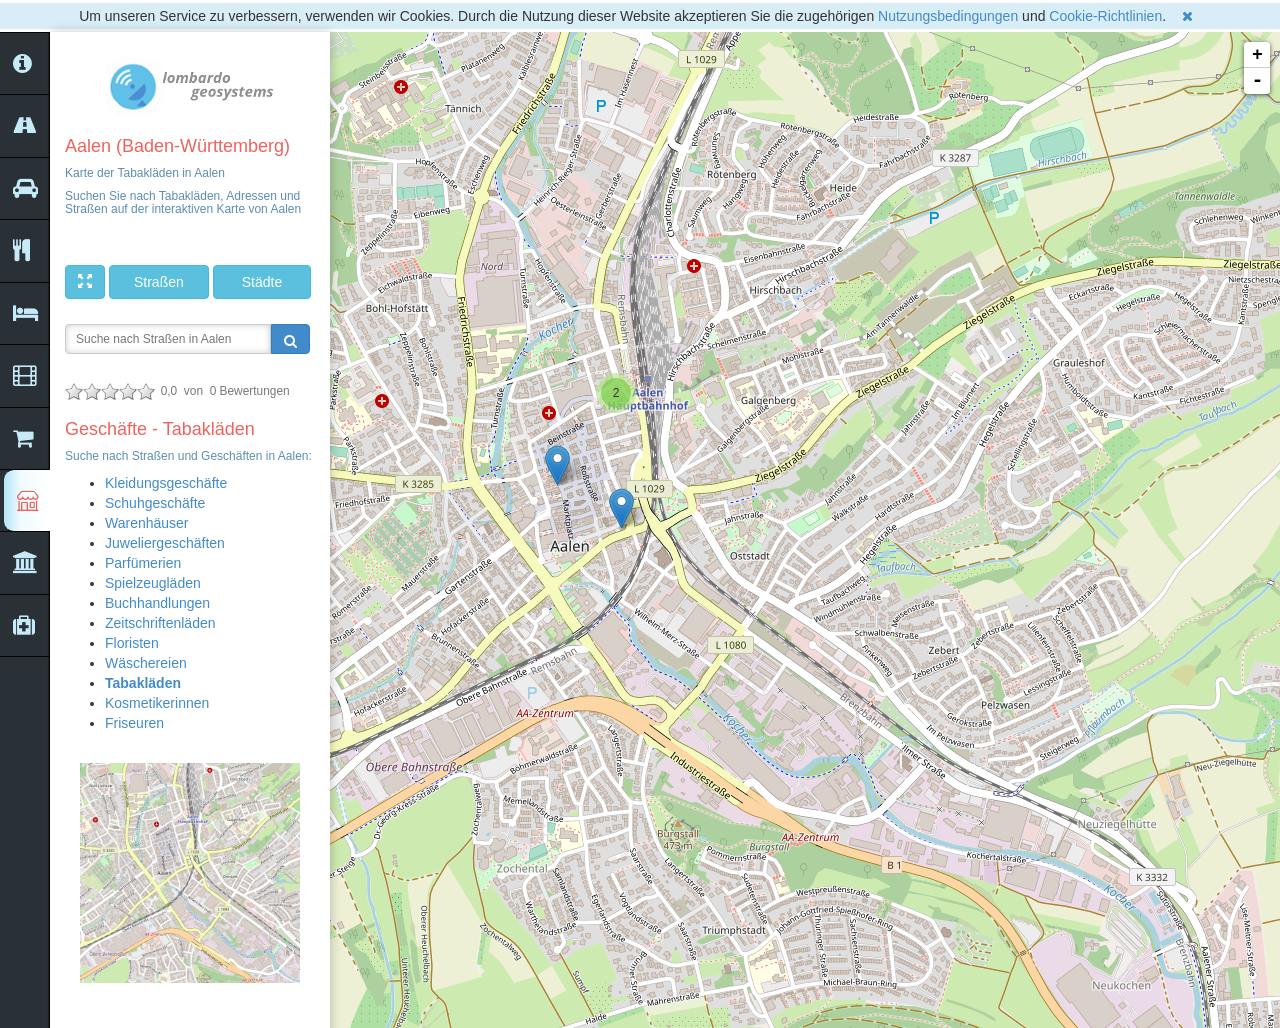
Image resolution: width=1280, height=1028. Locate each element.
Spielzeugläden (153, 583)
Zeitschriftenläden (160, 623)
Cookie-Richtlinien (1105, 16)
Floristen (132, 643)
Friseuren (134, 723)
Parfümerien (143, 563)
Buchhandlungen (157, 603)
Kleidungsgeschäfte (166, 483)
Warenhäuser (147, 523)
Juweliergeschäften (165, 543)
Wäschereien (146, 663)
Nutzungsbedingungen (948, 16)
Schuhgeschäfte (155, 503)
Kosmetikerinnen (157, 703)
